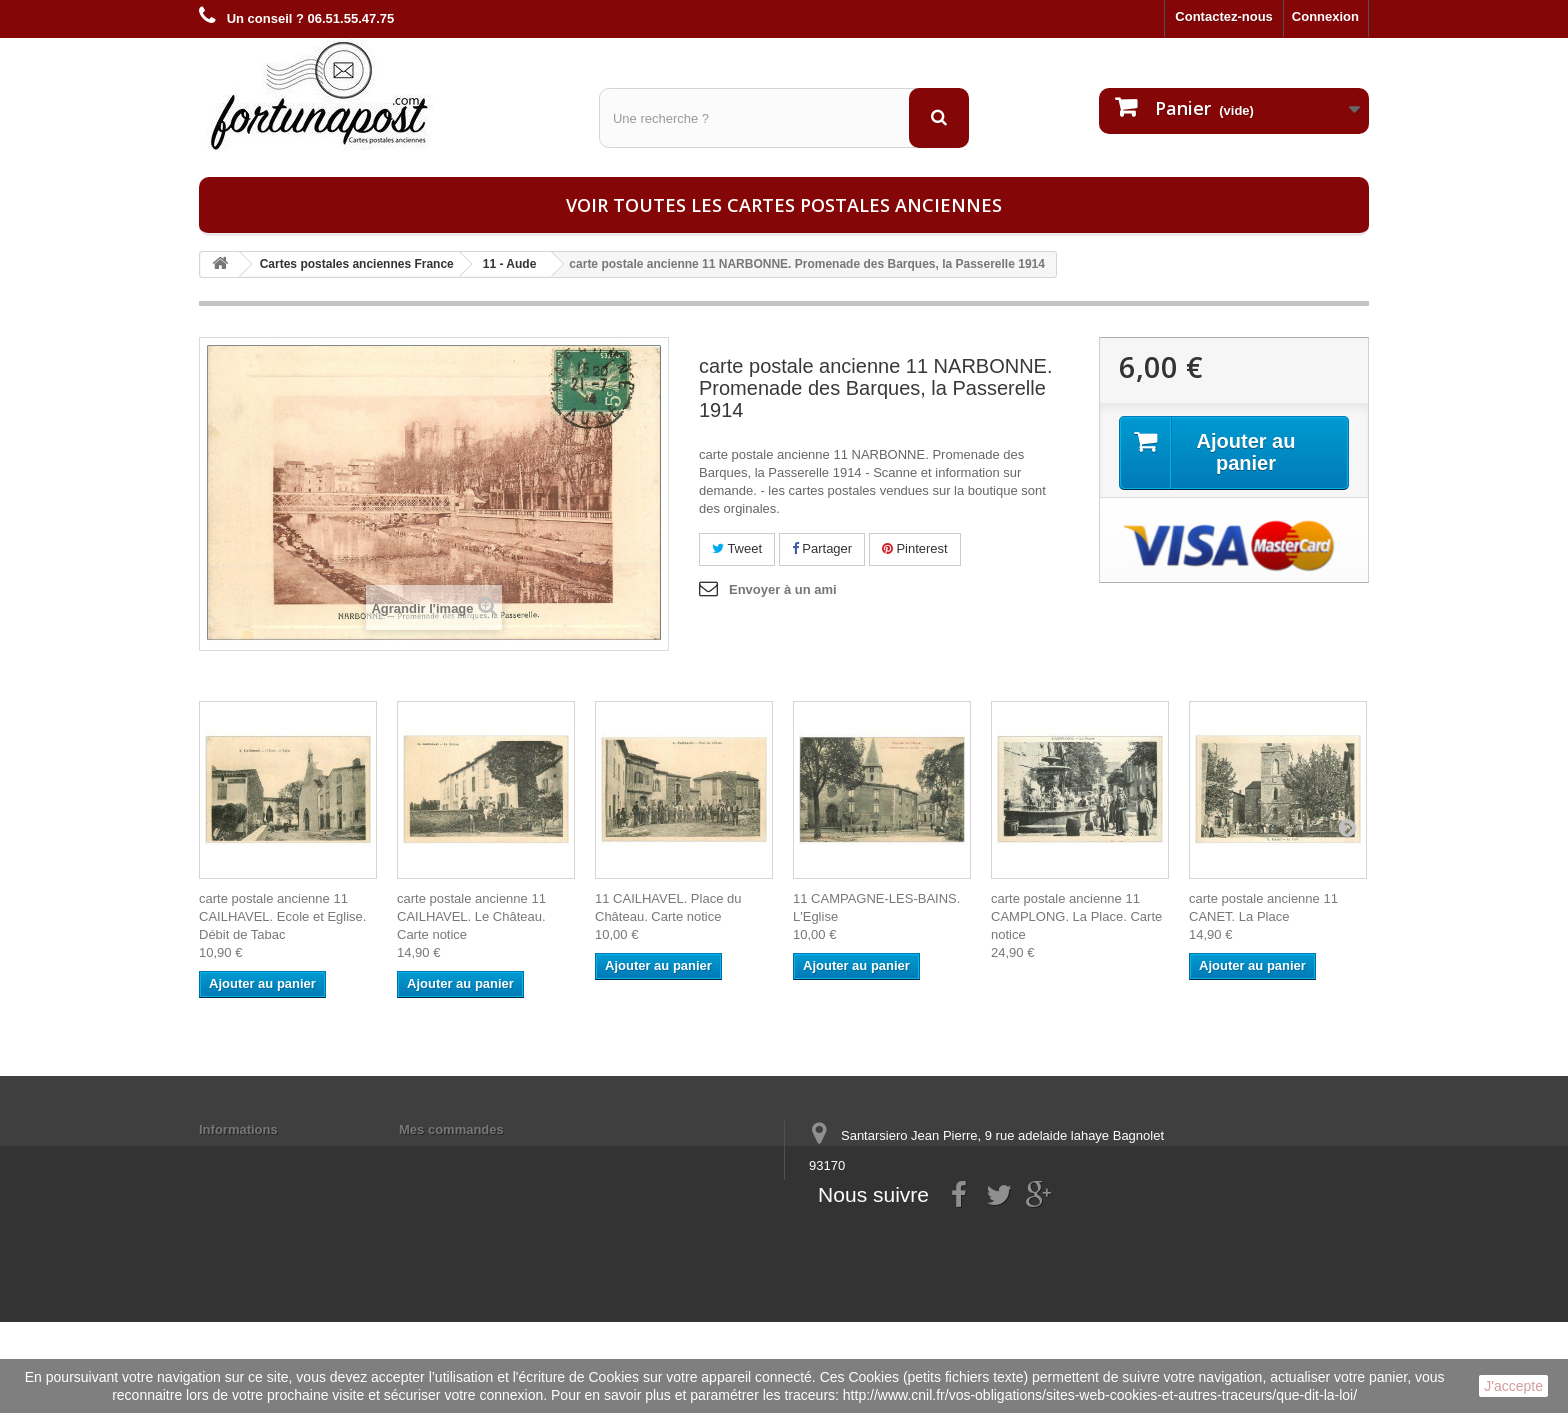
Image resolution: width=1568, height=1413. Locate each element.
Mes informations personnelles (494, 1155)
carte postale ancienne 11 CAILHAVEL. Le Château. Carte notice (471, 916)
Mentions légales (251, 1155)
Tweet (737, 548)
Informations (238, 1129)
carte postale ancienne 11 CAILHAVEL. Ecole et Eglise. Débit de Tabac (282, 916)
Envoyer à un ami (783, 589)
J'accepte (1513, 1386)
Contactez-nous (1224, 16)
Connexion (1325, 16)
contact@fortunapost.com (963, 1239)
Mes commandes (451, 1129)
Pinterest (915, 548)
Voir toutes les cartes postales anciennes (784, 205)
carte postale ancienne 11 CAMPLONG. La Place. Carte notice (1076, 916)
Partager (822, 548)
